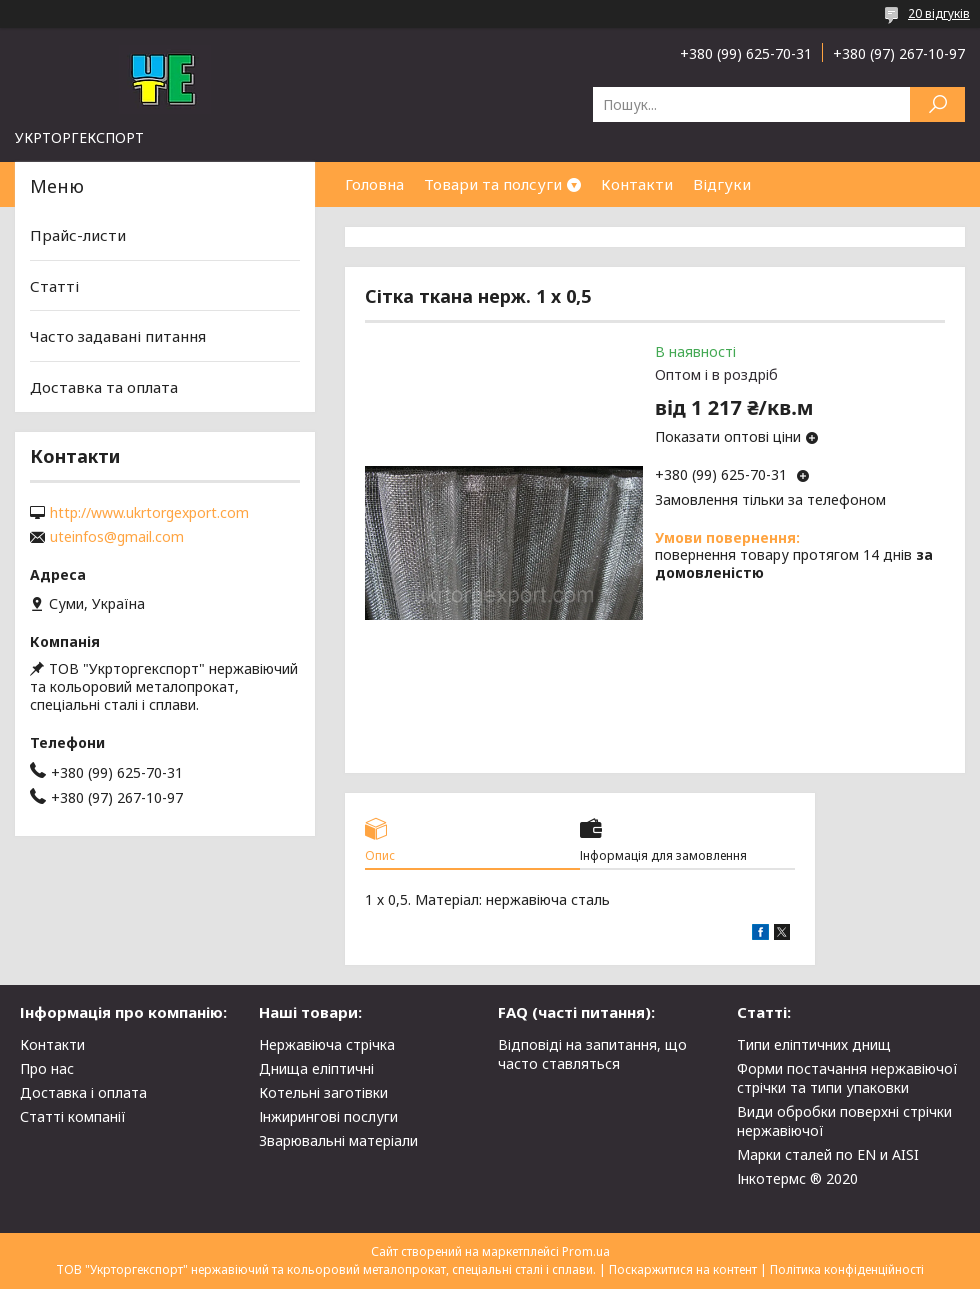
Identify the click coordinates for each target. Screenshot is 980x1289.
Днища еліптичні (316, 1068)
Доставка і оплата (83, 1092)
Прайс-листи (78, 235)
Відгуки (722, 184)
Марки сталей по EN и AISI (828, 1154)
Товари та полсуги (493, 184)
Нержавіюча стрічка (327, 1044)
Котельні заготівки (323, 1092)
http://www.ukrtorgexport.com (149, 513)
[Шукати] (937, 104)
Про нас (47, 1068)
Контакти (637, 184)
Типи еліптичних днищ (814, 1044)
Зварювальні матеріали (338, 1140)
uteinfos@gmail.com (117, 537)
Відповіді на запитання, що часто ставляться (592, 1054)
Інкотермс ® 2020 (797, 1178)
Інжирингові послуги (328, 1116)
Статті (54, 286)
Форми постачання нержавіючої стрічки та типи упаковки (847, 1078)
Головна (374, 184)
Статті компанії (73, 1116)
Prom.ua (586, 1251)
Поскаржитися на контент (683, 1269)
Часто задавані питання (118, 336)
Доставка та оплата (104, 387)
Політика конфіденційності (847, 1269)
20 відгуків (939, 13)
